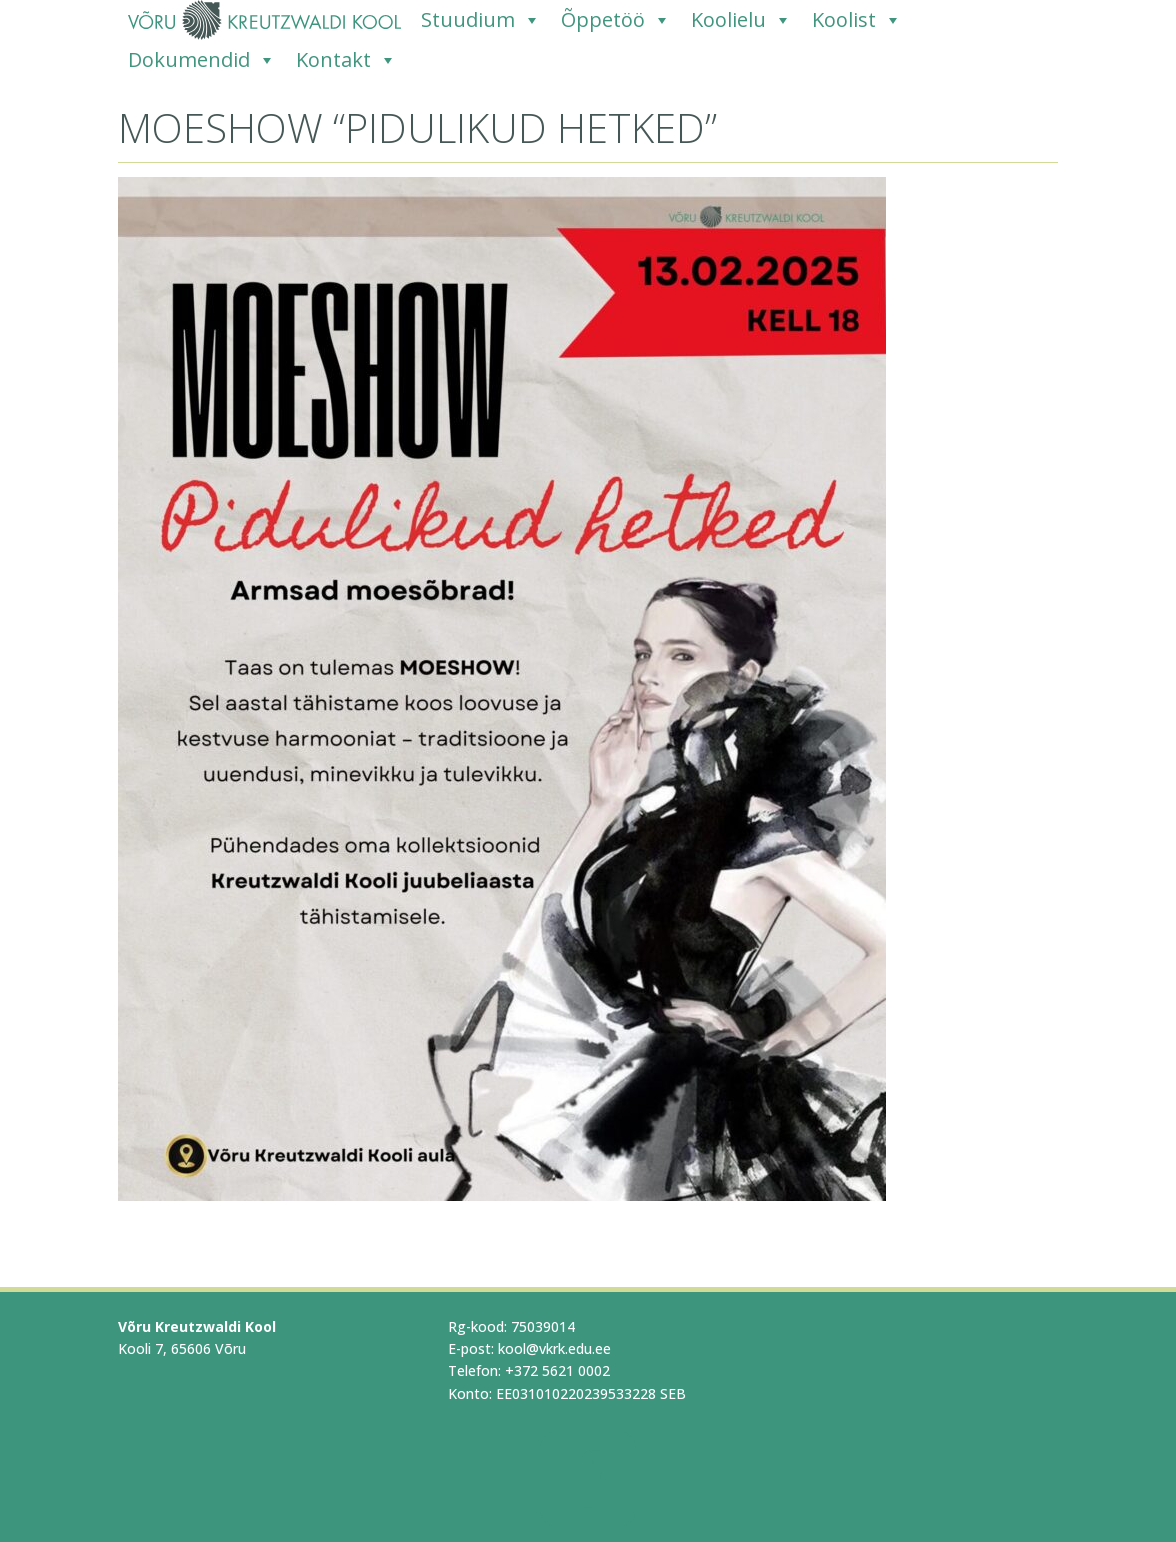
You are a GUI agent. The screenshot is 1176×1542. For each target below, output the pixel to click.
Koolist (857, 20)
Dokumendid (202, 60)
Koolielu (741, 20)
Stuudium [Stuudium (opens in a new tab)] (481, 20)
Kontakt (346, 60)
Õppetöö (616, 20)
